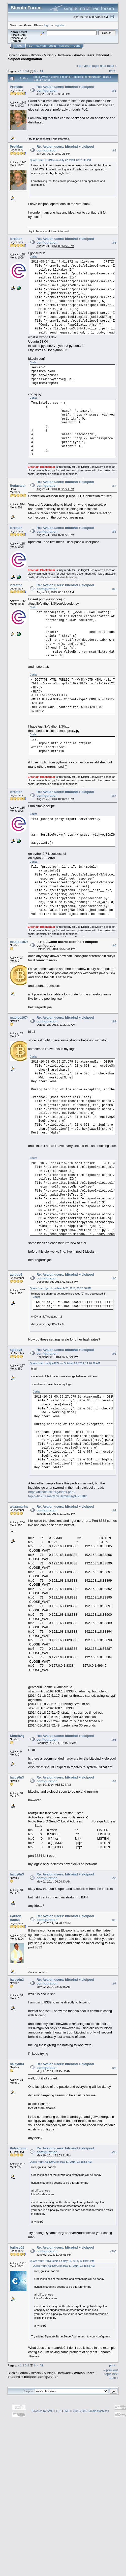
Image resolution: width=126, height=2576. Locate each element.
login (47, 25)
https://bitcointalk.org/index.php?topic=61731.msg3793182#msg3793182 (57, 1494)
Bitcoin (36, 55)
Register (65, 46)
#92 (114, 1510)
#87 (114, 795)
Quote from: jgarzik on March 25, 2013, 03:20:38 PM (60, 1288)
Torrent (15, 40)
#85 (114, 531)
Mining (48, 55)
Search (41, 46)
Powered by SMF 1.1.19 (46, 2410)
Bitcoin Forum (18, 55)
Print (112, 70)
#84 (114, 485)
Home (19, 46)
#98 (114, 2067)
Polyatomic (18, 2148)
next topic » (108, 66)
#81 (114, 90)
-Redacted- (18, 483)
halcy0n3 (17, 1777)
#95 (114, 1878)
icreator (16, 239)
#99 (114, 2152)
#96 (114, 1919)
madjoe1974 (19, 942)
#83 (114, 242)
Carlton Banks (15, 1918)
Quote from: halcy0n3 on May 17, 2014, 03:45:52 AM (60, 2161)
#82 (114, 150)
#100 (113, 2251)
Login (52, 46)
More (77, 46)
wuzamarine (19, 1506)
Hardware (64, 55)
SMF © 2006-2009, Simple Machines (86, 2410)
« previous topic (87, 66)
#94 (114, 1781)
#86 (114, 588)
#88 (114, 945)
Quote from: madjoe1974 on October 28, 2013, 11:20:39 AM (65, 1363)
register (59, 25)
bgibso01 (17, 2247)
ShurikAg (17, 1736)
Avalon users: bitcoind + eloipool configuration (52, 2375)
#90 (114, 1278)
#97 (114, 1983)
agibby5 (16, 1274)
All (41, 71)
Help (30, 46)
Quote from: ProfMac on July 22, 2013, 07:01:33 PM (60, 160)
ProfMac (16, 87)
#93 (114, 1739)
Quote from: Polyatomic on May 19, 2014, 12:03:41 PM (62, 2261)
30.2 (23, 37)
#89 (114, 1021)
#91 (114, 1353)
